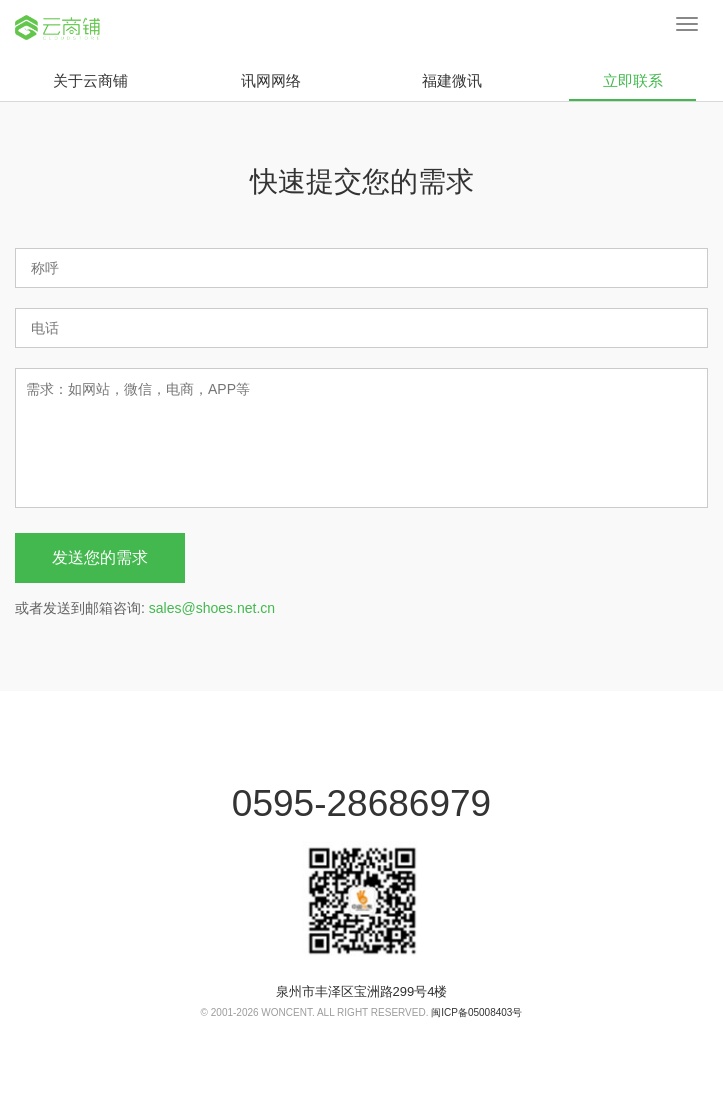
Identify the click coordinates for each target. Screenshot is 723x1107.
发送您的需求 (100, 557)
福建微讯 (452, 80)
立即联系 (632, 86)
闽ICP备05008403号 (476, 1012)
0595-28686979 (361, 803)
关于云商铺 (90, 80)
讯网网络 (271, 80)
